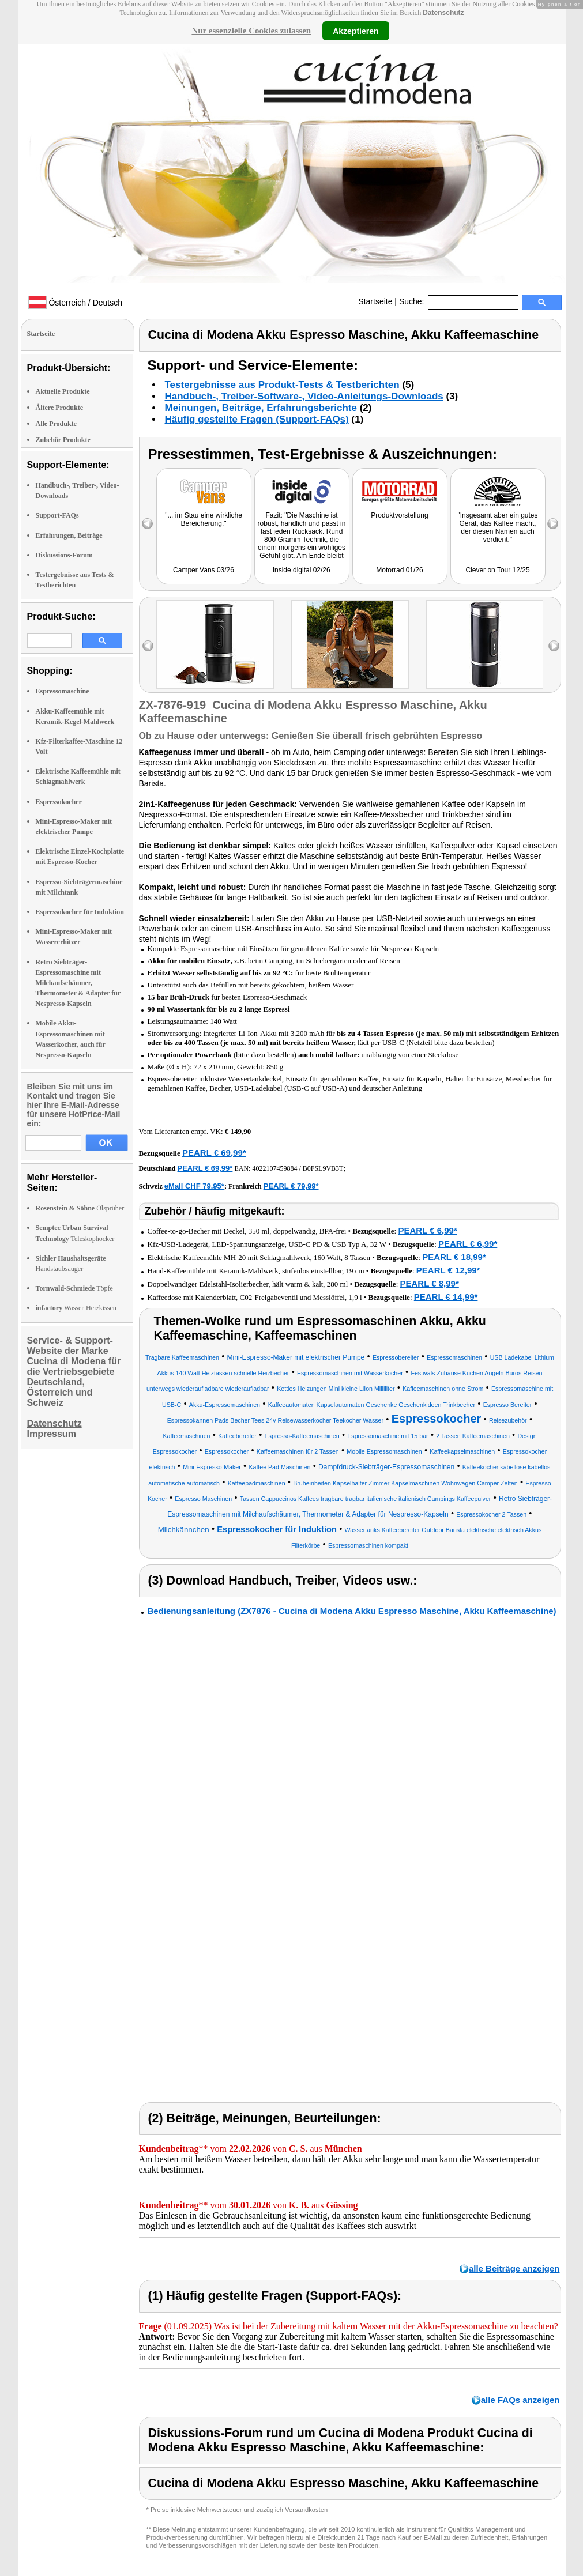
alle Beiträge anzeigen (514, 2268)
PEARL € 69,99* (214, 1152)
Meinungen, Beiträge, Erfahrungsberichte (261, 407)
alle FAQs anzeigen (520, 2400)
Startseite (375, 301)
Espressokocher (59, 802)
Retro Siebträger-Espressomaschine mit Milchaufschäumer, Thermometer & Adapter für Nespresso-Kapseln (78, 983)
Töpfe (74, 1288)
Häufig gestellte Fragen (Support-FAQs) (257, 419)
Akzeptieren (355, 30)
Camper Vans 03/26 (203, 570)
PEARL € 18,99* (454, 1257)
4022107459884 (274, 1168)
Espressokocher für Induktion (80, 912)
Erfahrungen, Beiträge (69, 535)
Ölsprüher (80, 1208)
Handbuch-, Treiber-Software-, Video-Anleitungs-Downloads (304, 396)
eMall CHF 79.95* (194, 1186)
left (147, 645)
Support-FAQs (57, 515)
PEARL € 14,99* (446, 1297)
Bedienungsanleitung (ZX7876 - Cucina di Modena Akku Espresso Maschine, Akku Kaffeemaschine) (352, 1611)
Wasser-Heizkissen (76, 1308)
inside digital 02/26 (301, 570)
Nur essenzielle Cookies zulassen (251, 30)
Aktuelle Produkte (63, 391)
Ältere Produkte (60, 407)
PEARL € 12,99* (448, 1270)
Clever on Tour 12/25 (497, 570)
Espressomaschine (62, 691)
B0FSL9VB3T (323, 1168)
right (553, 645)
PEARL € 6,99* (427, 1230)
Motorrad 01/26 (399, 570)
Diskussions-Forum (64, 555)
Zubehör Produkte (63, 440)
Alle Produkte (56, 424)
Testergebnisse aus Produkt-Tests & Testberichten (282, 384)
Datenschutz (443, 13)
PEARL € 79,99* (291, 1186)
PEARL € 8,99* (429, 1283)
